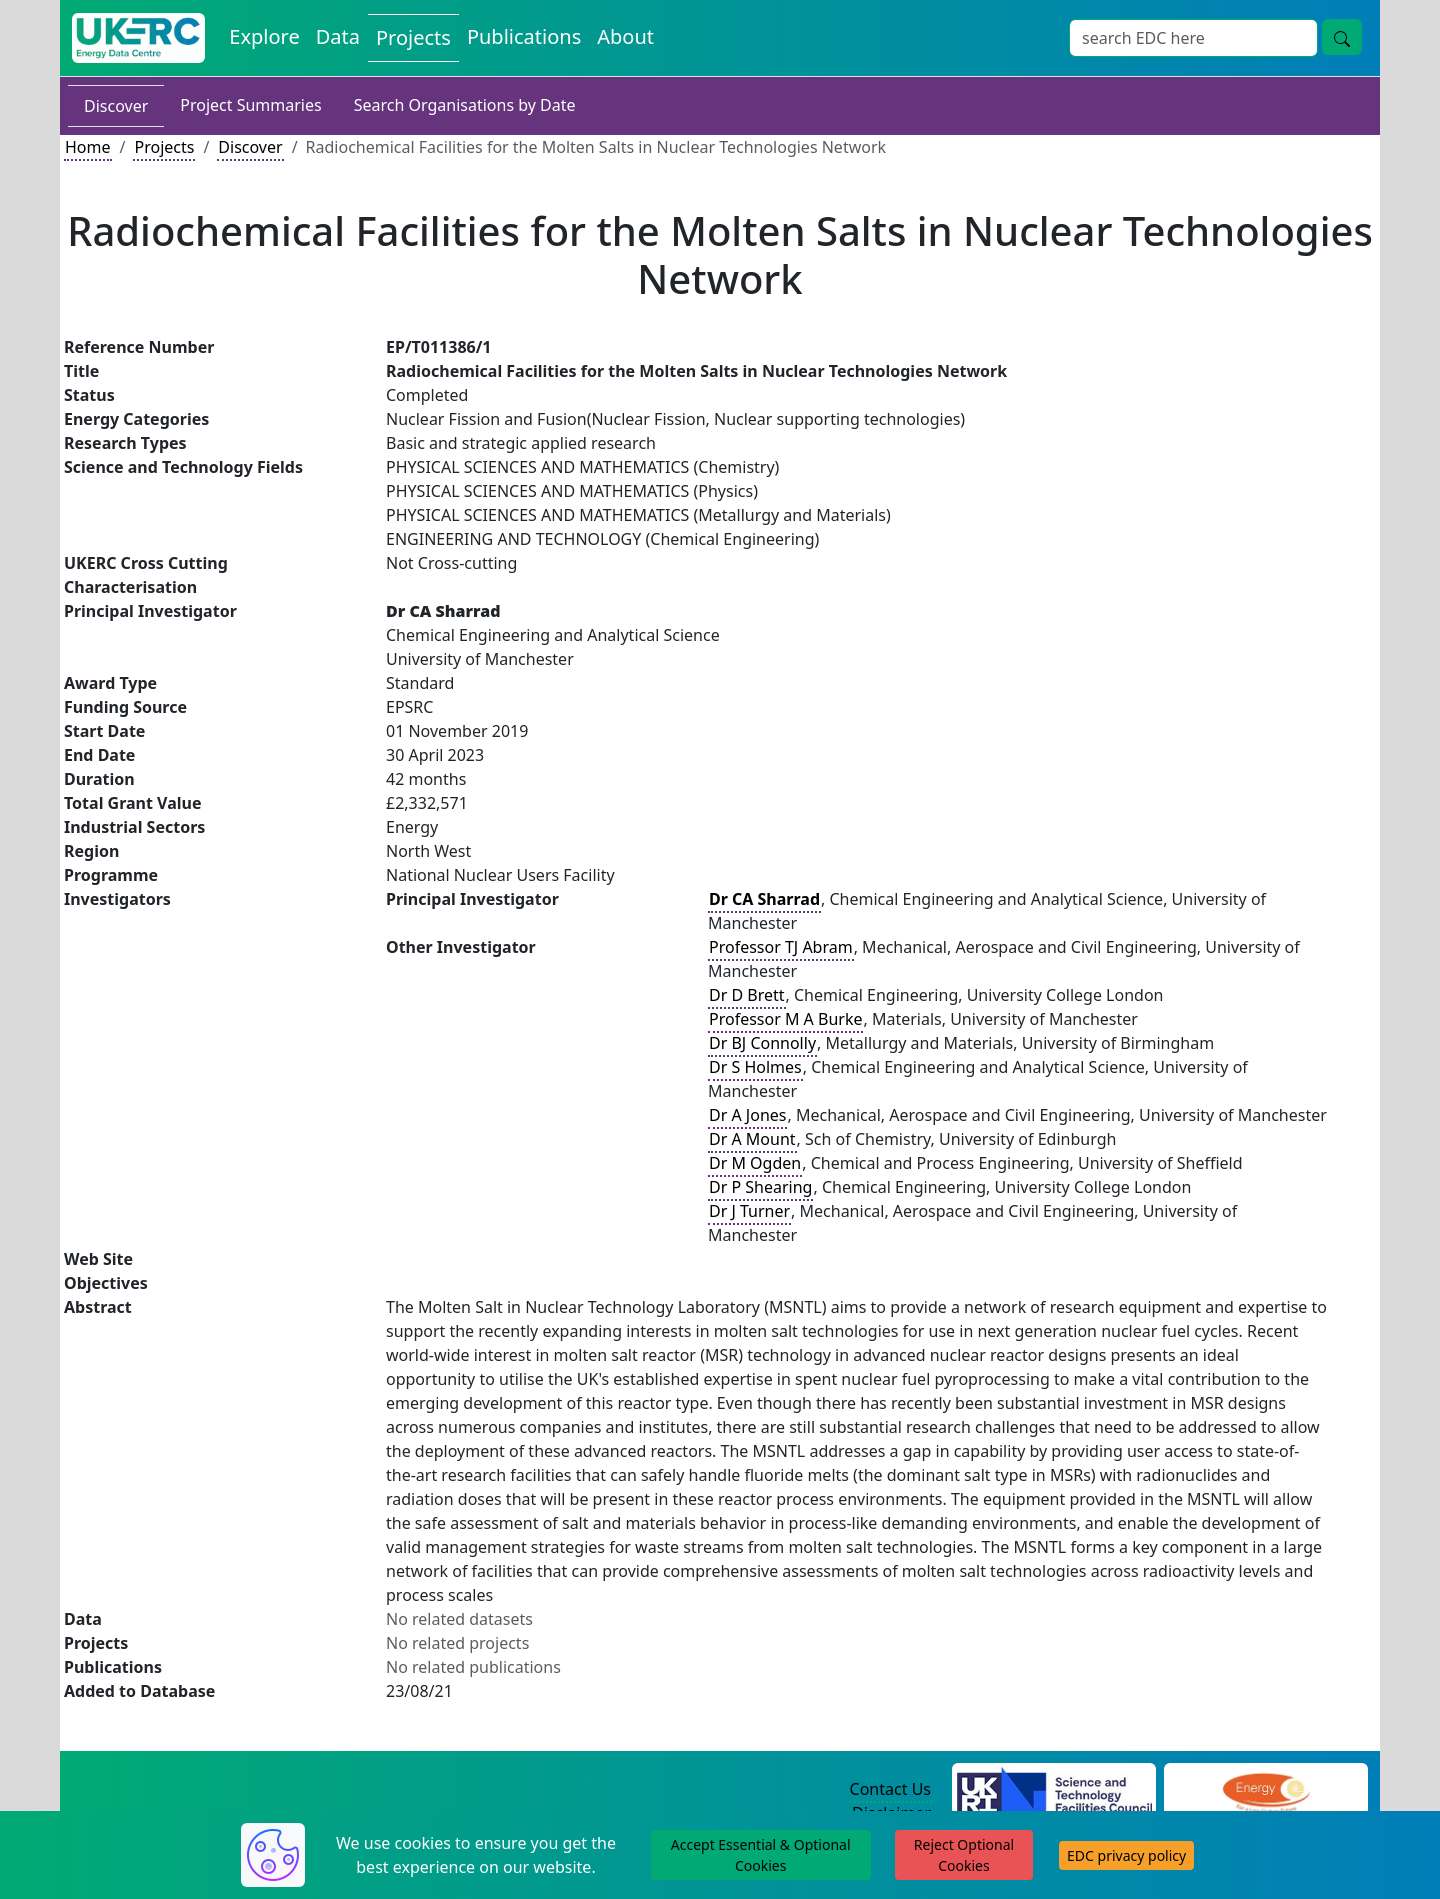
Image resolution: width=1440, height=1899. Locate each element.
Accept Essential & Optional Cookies (761, 1855)
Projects (164, 147)
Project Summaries (250, 105)
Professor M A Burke (785, 1019)
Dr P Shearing (760, 1187)
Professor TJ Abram (781, 947)
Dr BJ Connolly (762, 1043)
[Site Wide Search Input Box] (1193, 38)
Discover (116, 106)
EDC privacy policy (1126, 1855)
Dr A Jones (747, 1115)
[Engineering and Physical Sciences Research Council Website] (1265, 1790)
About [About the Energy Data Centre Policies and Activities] (625, 36)
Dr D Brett (747, 995)
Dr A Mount (752, 1139)
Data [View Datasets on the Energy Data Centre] (338, 36)
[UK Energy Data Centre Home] (138, 38)
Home (88, 147)
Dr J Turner (749, 1211)
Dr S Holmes (755, 1067)
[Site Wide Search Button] (1342, 37)
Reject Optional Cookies (964, 1855)
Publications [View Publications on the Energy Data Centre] (524, 36)
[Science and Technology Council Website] (1054, 1790)
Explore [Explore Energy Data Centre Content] (264, 36)
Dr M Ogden (755, 1163)
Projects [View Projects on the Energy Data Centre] (413, 37)
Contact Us (890, 1789)
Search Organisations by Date (465, 105)
